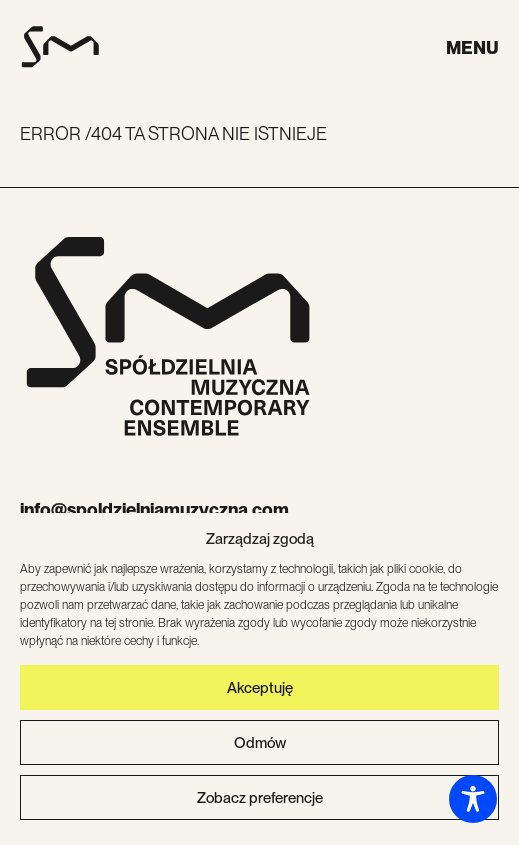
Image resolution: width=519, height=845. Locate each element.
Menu (472, 47)
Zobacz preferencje (260, 799)
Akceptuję (260, 689)
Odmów (260, 744)
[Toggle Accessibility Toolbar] (473, 799)
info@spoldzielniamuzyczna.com (154, 509)
